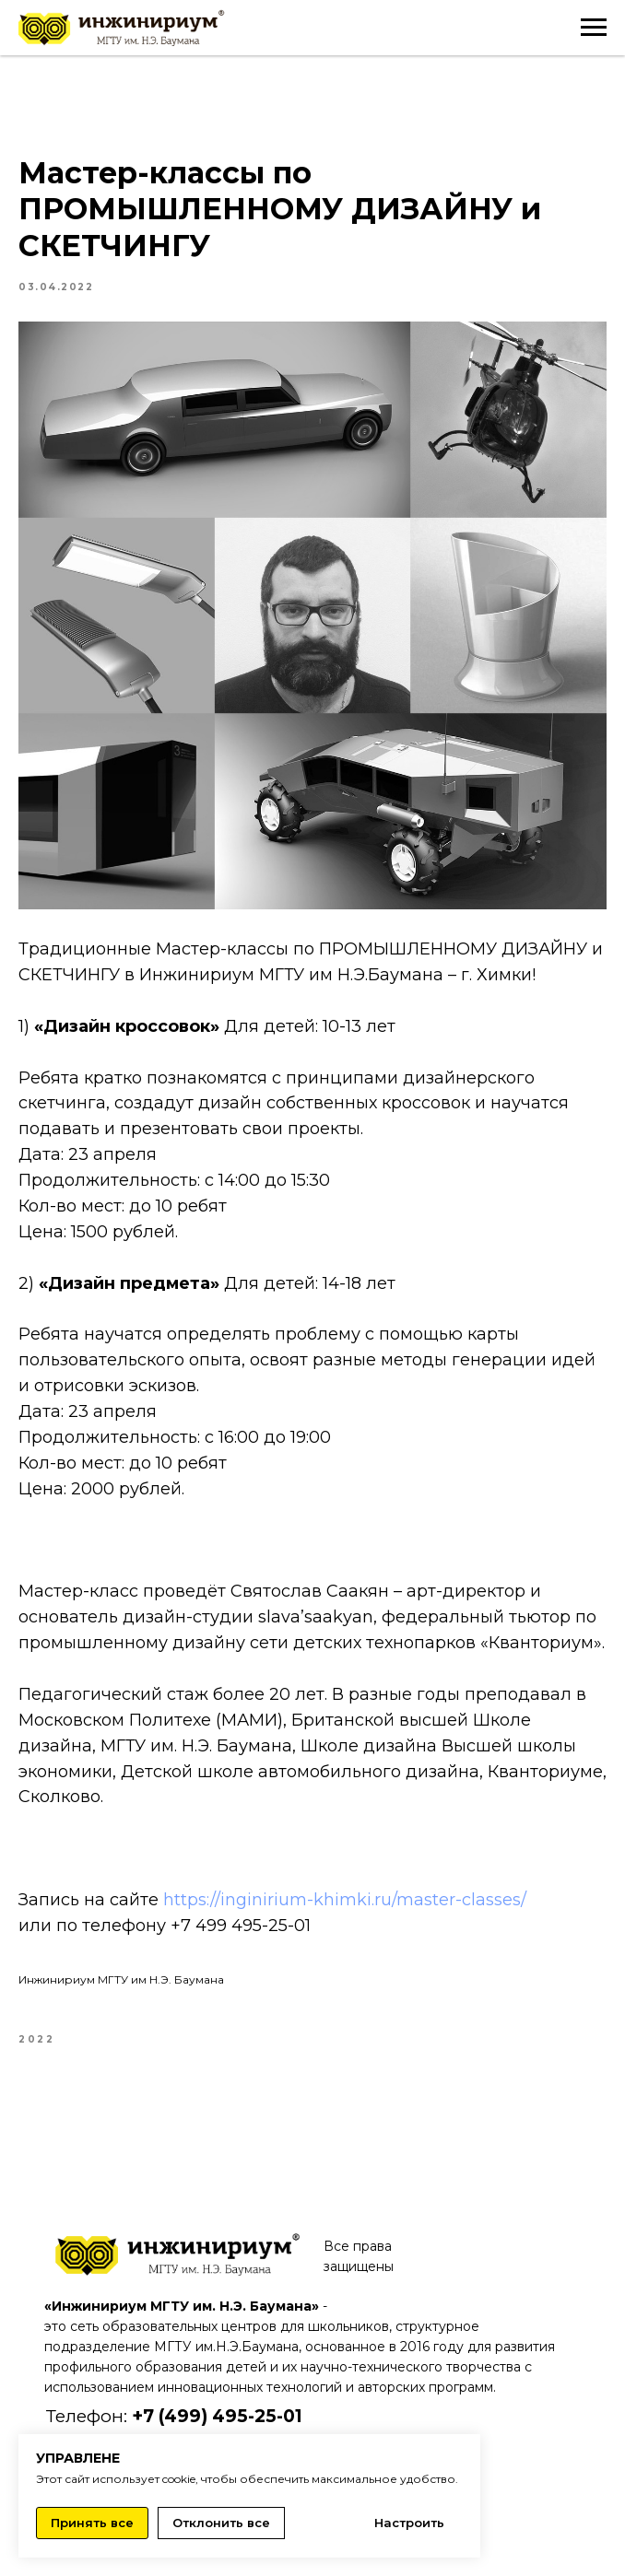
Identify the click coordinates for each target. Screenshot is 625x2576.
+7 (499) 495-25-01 (217, 2416)
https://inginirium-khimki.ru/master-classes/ (344, 1900)
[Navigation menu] (594, 27)
